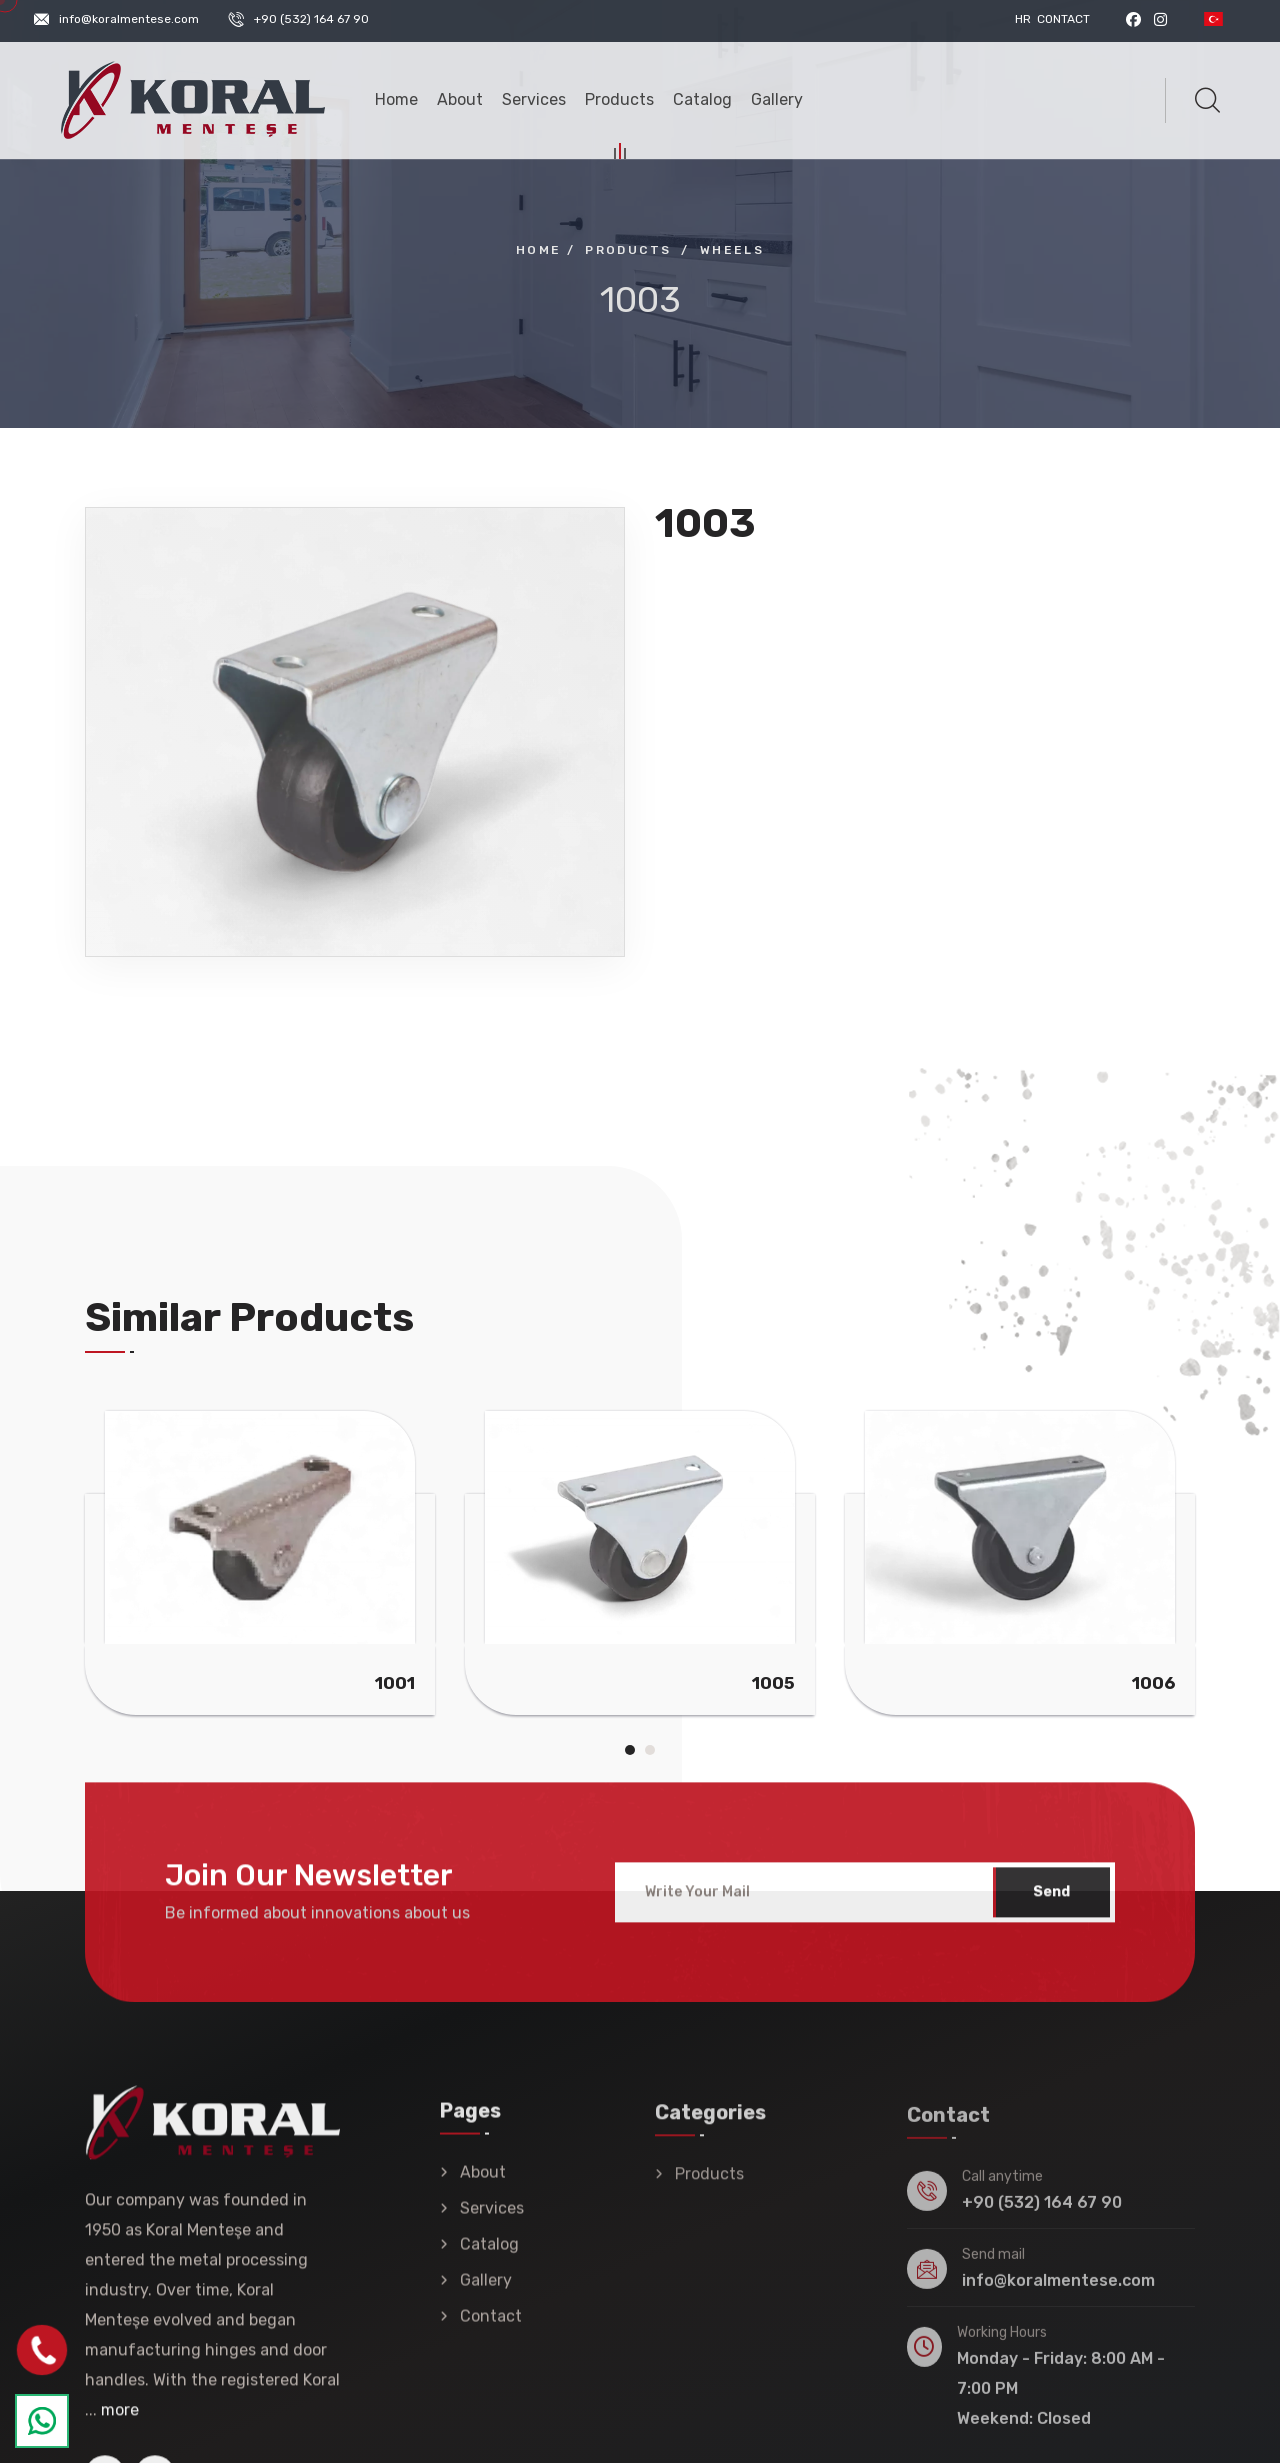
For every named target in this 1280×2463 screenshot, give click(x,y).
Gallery (777, 99)
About (460, 99)
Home (396, 99)
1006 (1153, 1683)
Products (619, 102)
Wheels (732, 250)
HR (1023, 19)
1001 (395, 1683)
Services (534, 99)
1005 (773, 1683)
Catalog (702, 99)
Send (1051, 1906)
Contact (1063, 19)
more (120, 2425)
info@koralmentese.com (129, 19)
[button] (630, 1750)
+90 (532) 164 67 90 (311, 19)
